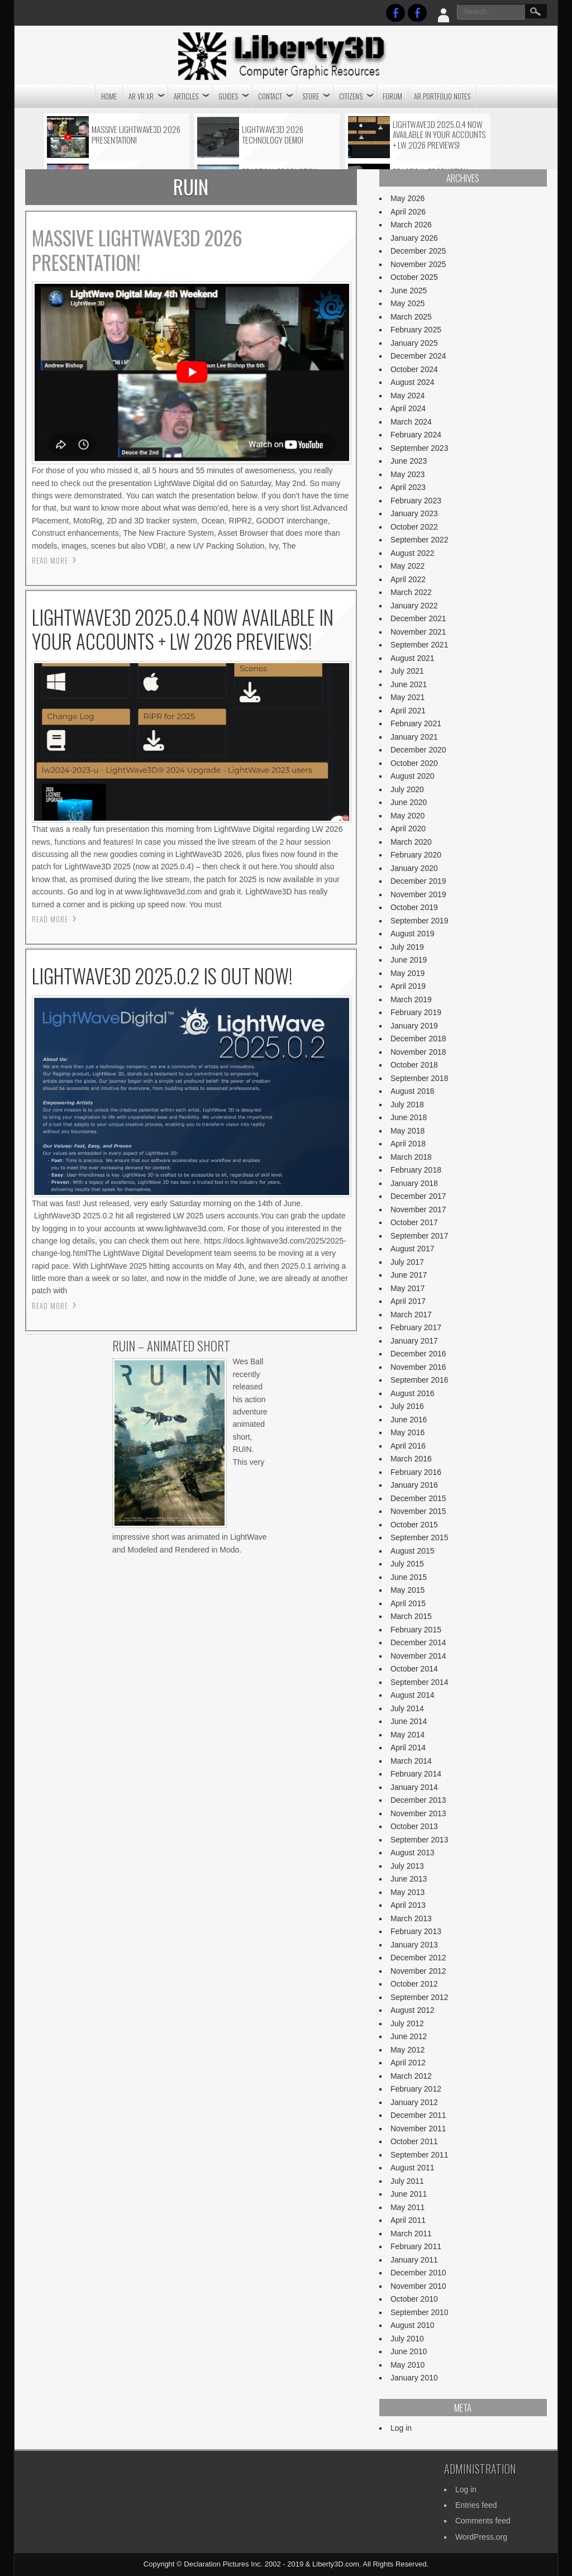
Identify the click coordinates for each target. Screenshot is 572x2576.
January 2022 (414, 605)
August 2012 (412, 2010)
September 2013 (419, 1839)
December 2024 (418, 355)
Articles (186, 96)
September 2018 (419, 1078)
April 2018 (408, 1143)
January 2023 (414, 513)
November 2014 (418, 1655)
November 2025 (418, 264)
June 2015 (408, 1577)
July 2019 (407, 946)
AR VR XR (141, 96)
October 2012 (414, 1983)
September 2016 (419, 1379)
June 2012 (408, 2036)
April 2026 (408, 211)
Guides (228, 96)
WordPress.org (481, 2536)
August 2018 (412, 1091)
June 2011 (408, 2193)
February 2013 (415, 1931)
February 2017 (415, 1327)
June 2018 (408, 1117)
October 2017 (414, 1222)
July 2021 (407, 670)
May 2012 (407, 2049)
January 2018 (414, 1183)
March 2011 (411, 2233)
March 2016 (411, 1458)
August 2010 (412, 2325)
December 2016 (418, 1353)
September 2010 (419, 2312)
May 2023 (407, 474)
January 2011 (414, 2259)
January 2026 (414, 238)
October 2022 (414, 526)
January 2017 (414, 1340)
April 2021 (408, 710)
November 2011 (418, 2128)
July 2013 (407, 1865)
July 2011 (407, 2181)
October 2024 (414, 369)
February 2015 (415, 1629)
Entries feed (476, 2505)
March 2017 (411, 1314)
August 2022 (412, 553)
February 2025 (415, 329)
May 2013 (407, 1892)
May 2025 (407, 303)
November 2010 (418, 2286)
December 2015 (418, 1498)
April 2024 (408, 408)
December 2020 (418, 749)
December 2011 (418, 2115)
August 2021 (412, 658)
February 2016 (415, 1472)
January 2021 (414, 736)
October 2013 (414, 1826)
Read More (50, 560)
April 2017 (408, 1301)
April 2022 (408, 579)
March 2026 (411, 224)
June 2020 (408, 802)
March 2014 (411, 1760)
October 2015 (414, 1524)
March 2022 (411, 592)
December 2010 (418, 2272)
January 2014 (414, 1787)
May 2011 (407, 2207)
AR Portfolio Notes (442, 96)
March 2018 (411, 1157)
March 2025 (411, 316)
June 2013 (408, 1878)
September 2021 (419, 644)
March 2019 (411, 999)
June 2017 (408, 1274)
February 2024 (415, 434)
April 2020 (408, 828)
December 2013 (418, 1800)
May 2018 (407, 1130)
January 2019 (414, 1025)
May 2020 (407, 815)
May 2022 (407, 565)
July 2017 (407, 1262)
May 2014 (407, 1734)
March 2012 (411, 2076)
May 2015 (407, 1589)
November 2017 (418, 1209)
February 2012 (415, 2088)
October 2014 (414, 1668)
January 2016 (414, 1484)
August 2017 (412, 1248)
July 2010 (407, 2338)
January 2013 (414, 1944)
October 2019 (414, 907)
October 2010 (414, 2298)
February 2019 (415, 1012)
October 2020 (414, 763)
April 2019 (408, 986)
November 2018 (418, 1051)
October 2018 (414, 1064)
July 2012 (407, 2023)
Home (109, 96)
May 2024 (407, 395)
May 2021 (407, 697)
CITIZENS (351, 96)
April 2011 (408, 2220)
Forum (392, 96)
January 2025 (414, 343)
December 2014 (418, 1642)
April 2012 (408, 2062)
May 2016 (407, 1432)
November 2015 (418, 1511)
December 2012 (418, 1957)
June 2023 (408, 460)
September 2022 (419, 539)
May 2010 (407, 2364)
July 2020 (407, 789)
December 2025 (418, 250)
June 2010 (408, 2351)
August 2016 (412, 1393)
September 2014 (419, 1682)
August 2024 (412, 382)
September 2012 (419, 1997)
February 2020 (415, 854)
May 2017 (407, 1288)
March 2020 (411, 841)
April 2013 (408, 1905)
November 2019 (418, 894)
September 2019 (419, 920)
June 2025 (408, 290)
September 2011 (419, 2154)
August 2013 (412, 1852)
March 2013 (411, 1918)
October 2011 (414, 2141)
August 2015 (412, 1550)
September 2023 (419, 448)
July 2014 (407, 1708)
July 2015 (407, 1563)
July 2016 (407, 1406)
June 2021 (408, 684)
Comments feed (483, 2520)
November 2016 (418, 1367)
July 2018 (407, 1104)
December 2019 (418, 881)
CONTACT (270, 96)
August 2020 (412, 776)
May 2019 (407, 973)
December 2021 (418, 618)
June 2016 (408, 1419)
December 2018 (418, 1038)
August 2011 (412, 2167)
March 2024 (411, 421)
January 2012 (414, 2102)
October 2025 (414, 277)
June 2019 (408, 959)
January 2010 (414, 2377)
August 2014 (412, 1695)
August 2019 (412, 933)
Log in (401, 2427)
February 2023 (415, 500)
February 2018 (415, 1169)
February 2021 (415, 723)
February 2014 (415, 1773)
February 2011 (415, 2246)
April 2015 (408, 1603)
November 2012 (418, 1970)
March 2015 (411, 1616)
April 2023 (408, 487)
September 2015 (419, 1537)
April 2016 (408, 1445)
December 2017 (418, 1196)
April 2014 (408, 1747)
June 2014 (408, 1721)
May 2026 (407, 198)
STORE (310, 96)
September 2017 (419, 1235)
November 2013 (418, 1813)
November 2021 (418, 631)
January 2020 (414, 868)
